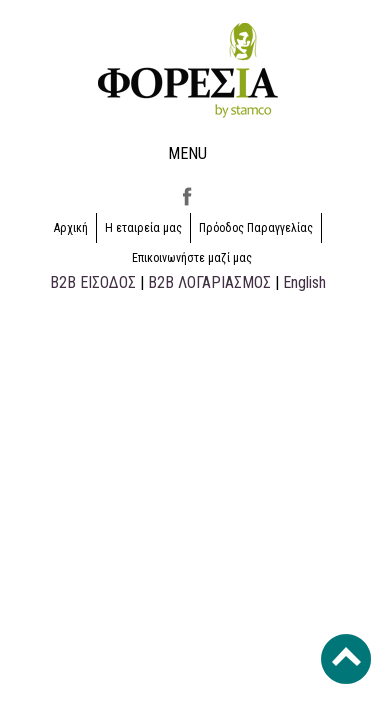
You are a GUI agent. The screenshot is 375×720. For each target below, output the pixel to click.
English (304, 282)
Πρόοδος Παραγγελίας (256, 228)
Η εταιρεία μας (143, 228)
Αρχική (71, 228)
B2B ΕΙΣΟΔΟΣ (93, 282)
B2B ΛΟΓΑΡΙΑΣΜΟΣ (209, 282)
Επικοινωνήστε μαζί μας (192, 258)
